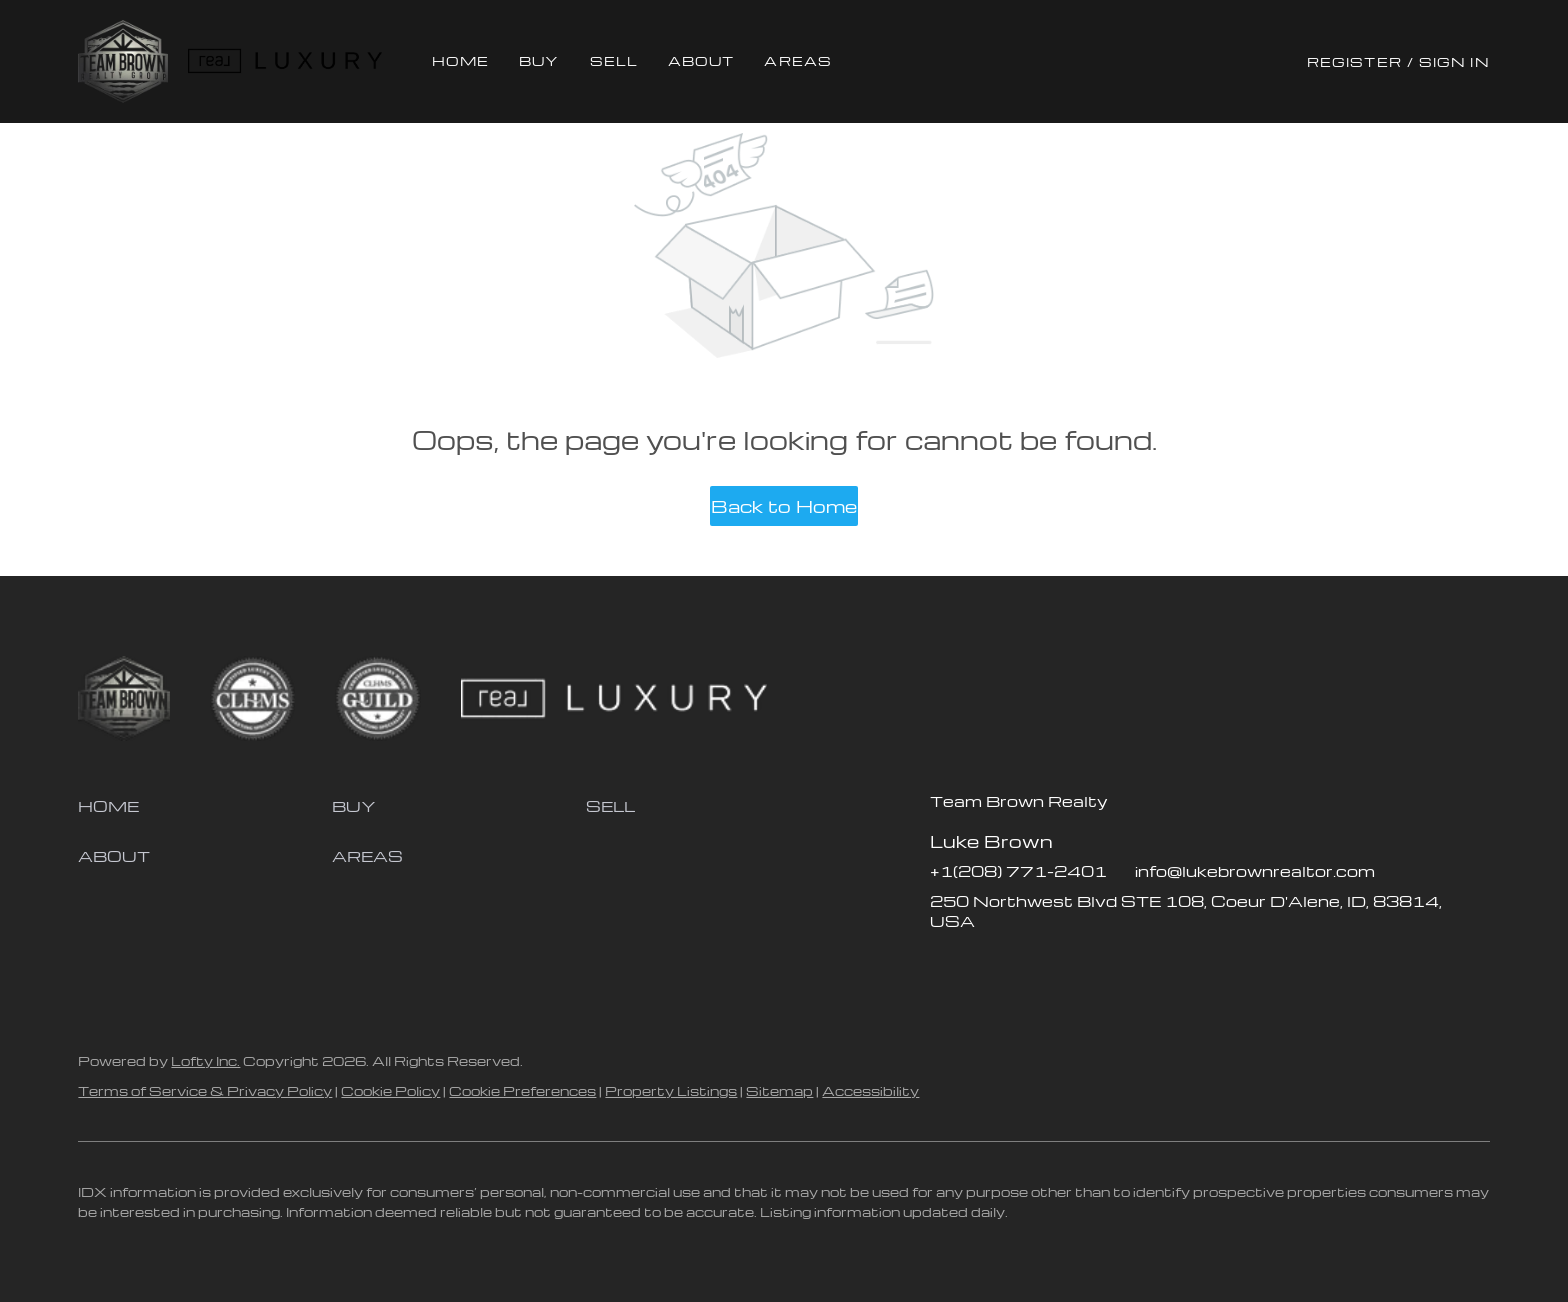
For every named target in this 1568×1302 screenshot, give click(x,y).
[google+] (1105, 966)
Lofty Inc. (205, 1060)
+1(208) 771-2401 (1018, 871)
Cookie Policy (390, 1090)
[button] (122, 61)
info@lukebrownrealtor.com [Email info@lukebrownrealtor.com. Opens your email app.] (1255, 871)
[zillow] (985, 966)
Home (460, 60)
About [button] (701, 60)
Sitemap (779, 1090)
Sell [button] (614, 60)
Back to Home (784, 505)
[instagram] (1025, 966)
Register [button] (1354, 61)
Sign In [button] (1454, 61)
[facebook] (945, 966)
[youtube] (1065, 966)
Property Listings (671, 1090)
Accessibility (870, 1090)
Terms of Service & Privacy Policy (205, 1090)
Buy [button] (539, 60)
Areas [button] (798, 60)
